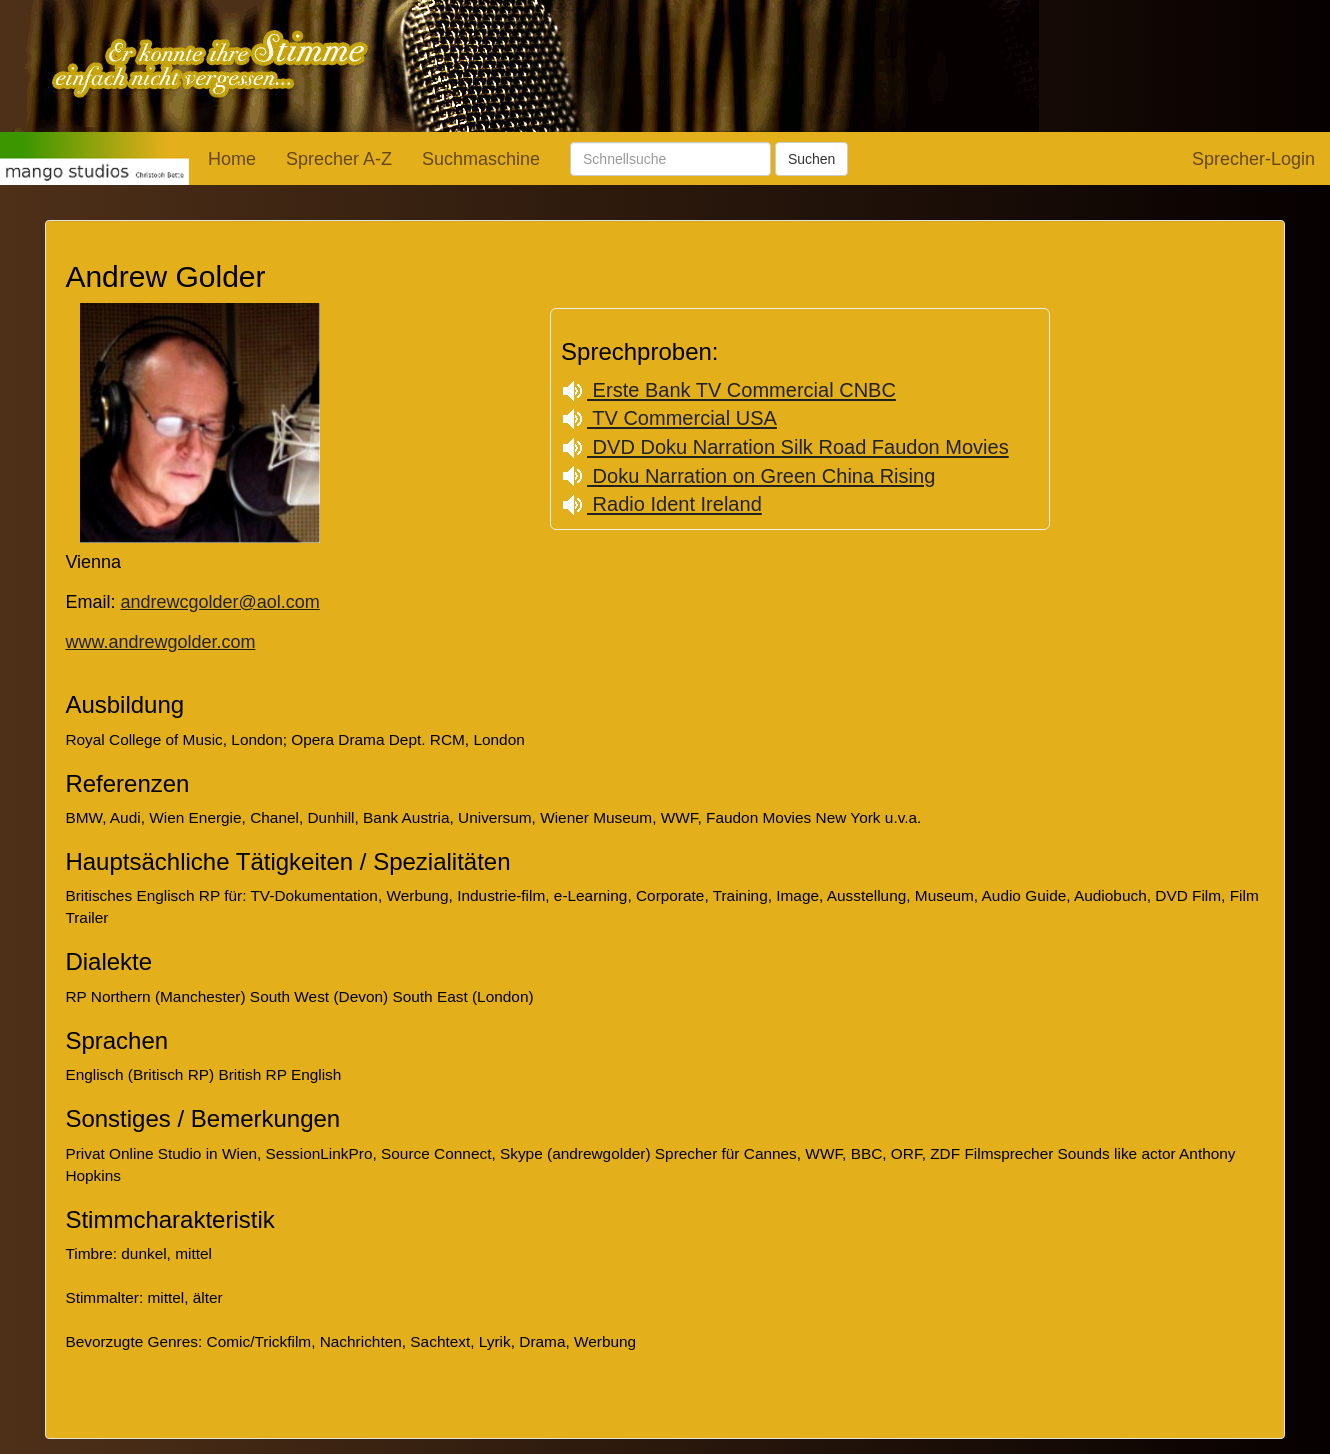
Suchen (811, 159)
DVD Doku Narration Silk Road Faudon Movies (785, 447)
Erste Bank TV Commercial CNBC (728, 390)
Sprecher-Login (1253, 159)
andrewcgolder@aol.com (219, 602)
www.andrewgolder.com (160, 642)
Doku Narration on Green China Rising (748, 476)
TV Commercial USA (669, 418)
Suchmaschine (481, 159)
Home (232, 159)
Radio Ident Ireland (661, 504)
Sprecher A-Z (339, 159)
